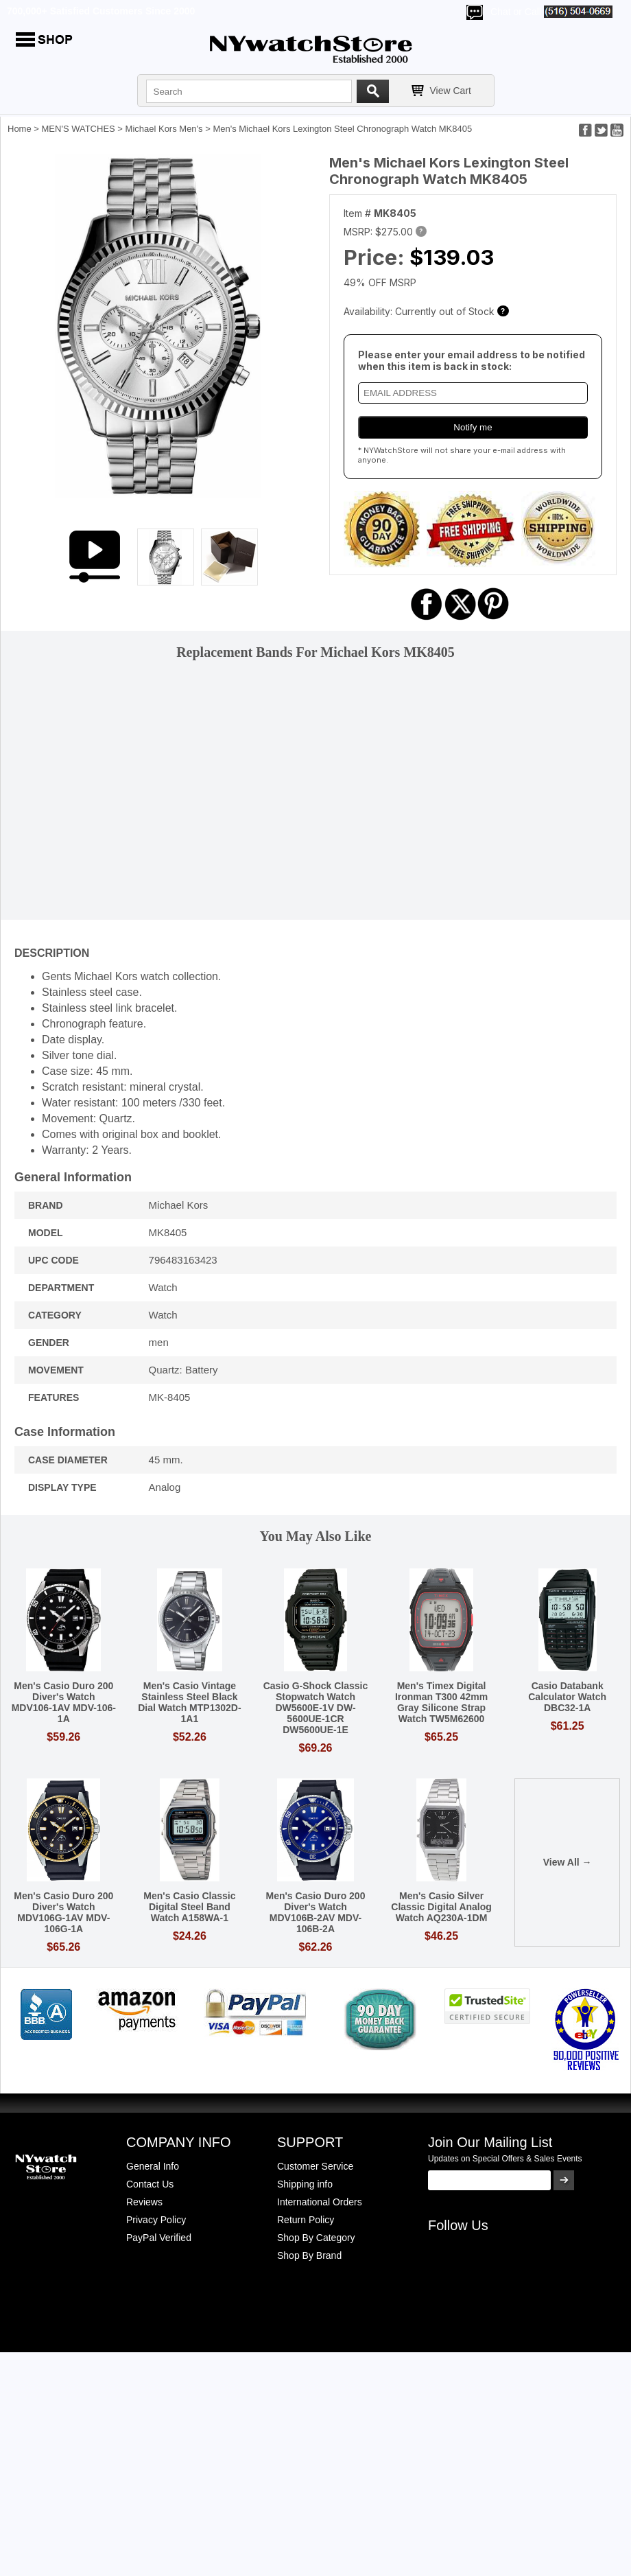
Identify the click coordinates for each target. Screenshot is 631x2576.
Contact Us (150, 2184)
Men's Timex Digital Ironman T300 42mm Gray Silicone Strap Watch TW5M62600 (441, 1702)
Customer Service (315, 2166)
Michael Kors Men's (164, 129)
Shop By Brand (309, 2255)
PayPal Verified (158, 2237)
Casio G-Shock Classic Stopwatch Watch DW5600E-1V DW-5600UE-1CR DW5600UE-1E (315, 1707)
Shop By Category (316, 2237)
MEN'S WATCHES (78, 129)
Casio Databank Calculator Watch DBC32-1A (567, 1696)
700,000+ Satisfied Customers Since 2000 (101, 10)
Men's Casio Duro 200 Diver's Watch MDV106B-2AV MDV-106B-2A (316, 1912)
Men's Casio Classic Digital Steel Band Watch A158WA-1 (189, 1906)
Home (20, 129)
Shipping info (305, 2184)
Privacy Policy (156, 2219)
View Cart (450, 90)
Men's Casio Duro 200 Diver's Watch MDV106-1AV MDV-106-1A (64, 1702)
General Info (152, 2166)
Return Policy (305, 2219)
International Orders (319, 2201)
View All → (567, 1862)
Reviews (144, 2201)
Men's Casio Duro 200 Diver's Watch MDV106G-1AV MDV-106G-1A (63, 1912)
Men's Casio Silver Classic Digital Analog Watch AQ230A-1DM (441, 1906)
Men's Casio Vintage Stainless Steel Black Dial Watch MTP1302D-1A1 (189, 1702)
